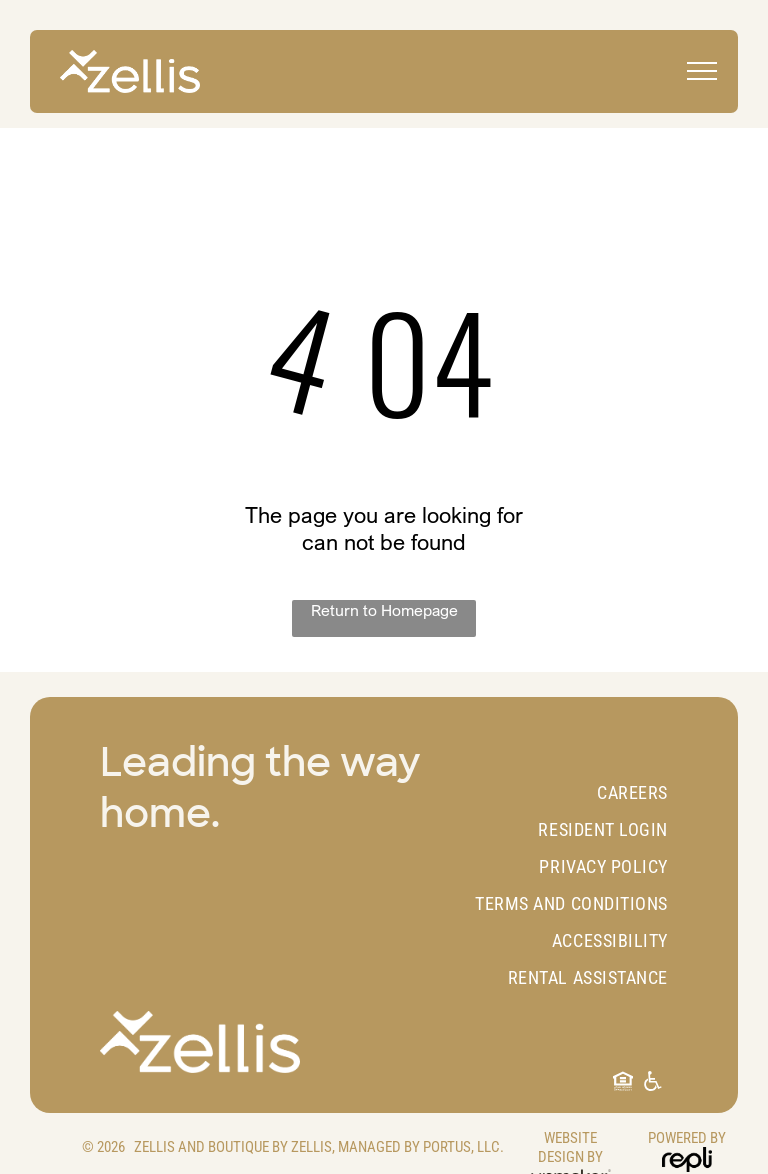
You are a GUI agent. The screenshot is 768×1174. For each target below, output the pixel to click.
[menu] (702, 71)
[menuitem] (558, 792)
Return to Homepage (384, 610)
